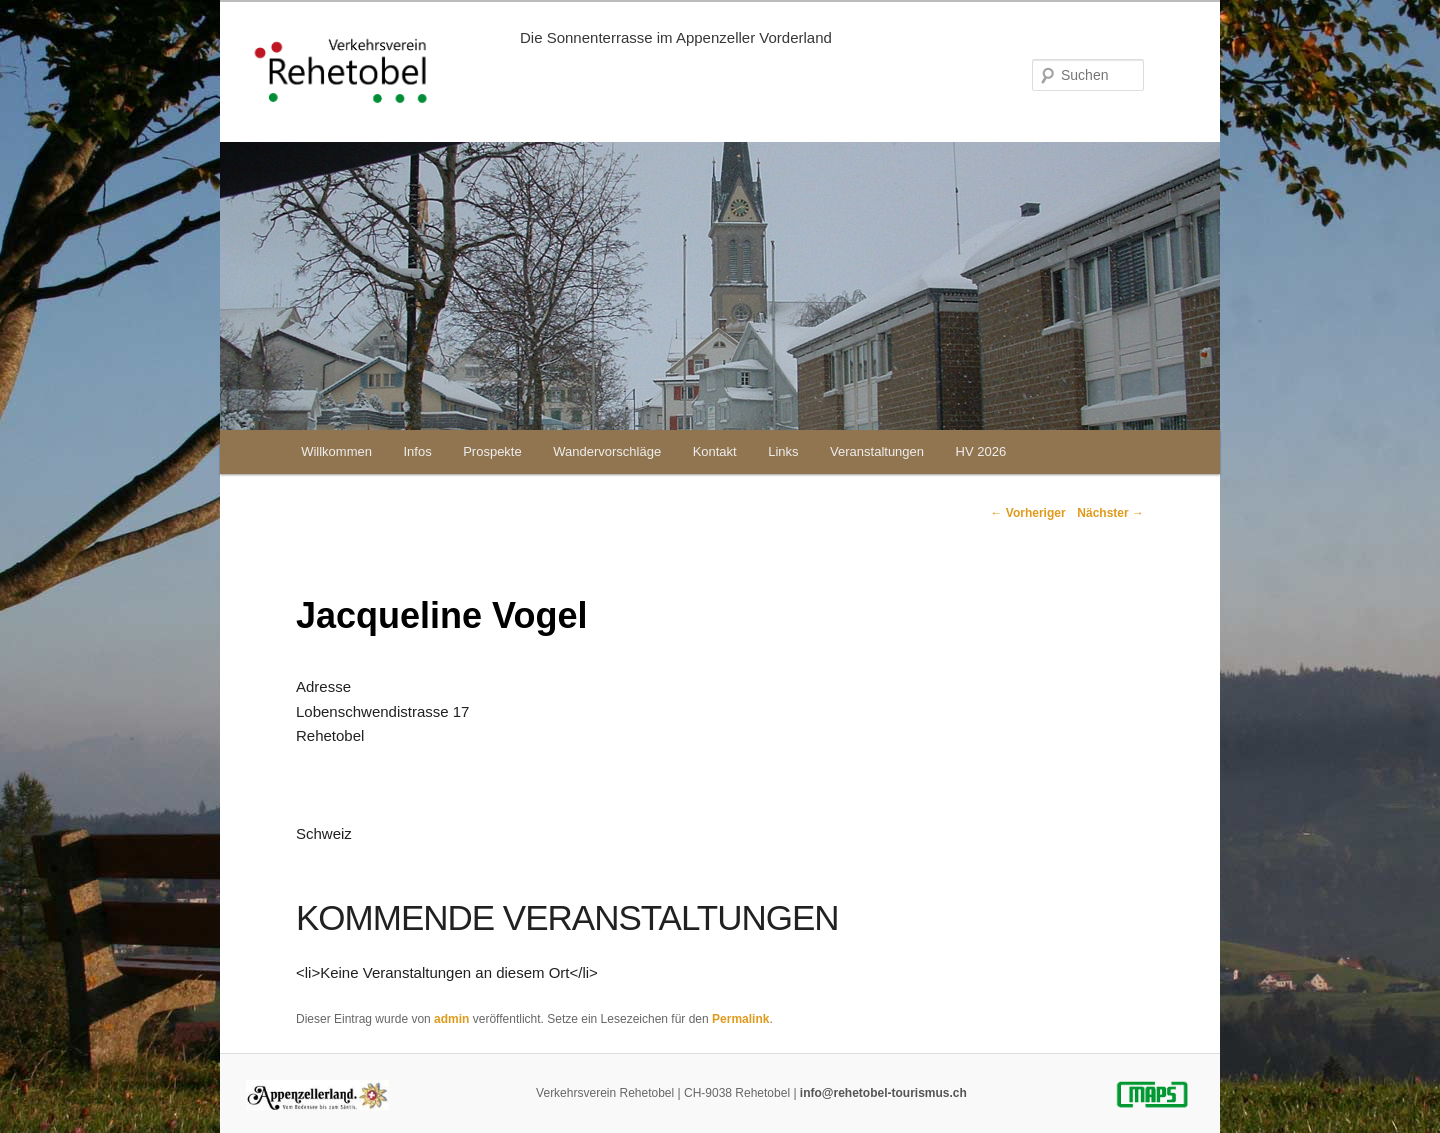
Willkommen (336, 451)
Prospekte (492, 451)
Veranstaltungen (877, 451)
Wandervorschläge (607, 451)
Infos (417, 451)
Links (783, 451)
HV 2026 (981, 451)
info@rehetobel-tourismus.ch (883, 1093)
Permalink (740, 1019)
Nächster (1110, 513)
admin (451, 1019)
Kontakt (715, 451)
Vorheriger (1027, 513)
